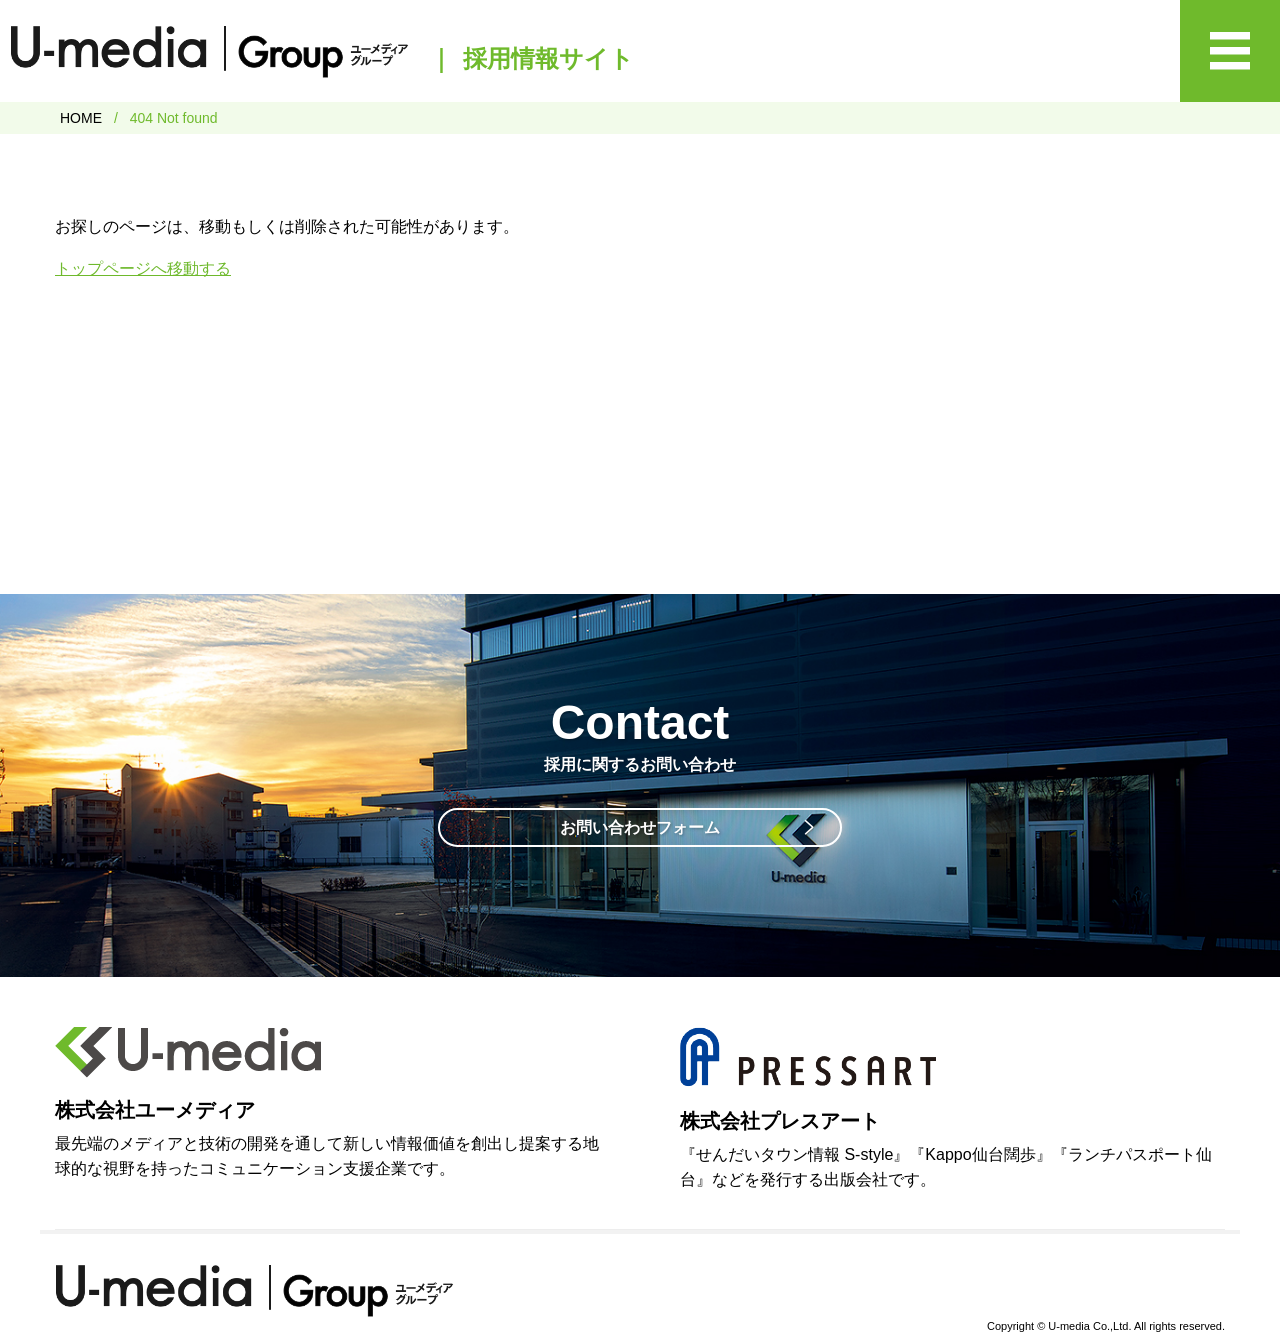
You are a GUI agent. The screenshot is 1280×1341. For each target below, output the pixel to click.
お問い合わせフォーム (640, 827)
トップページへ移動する (143, 268)
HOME (81, 118)
